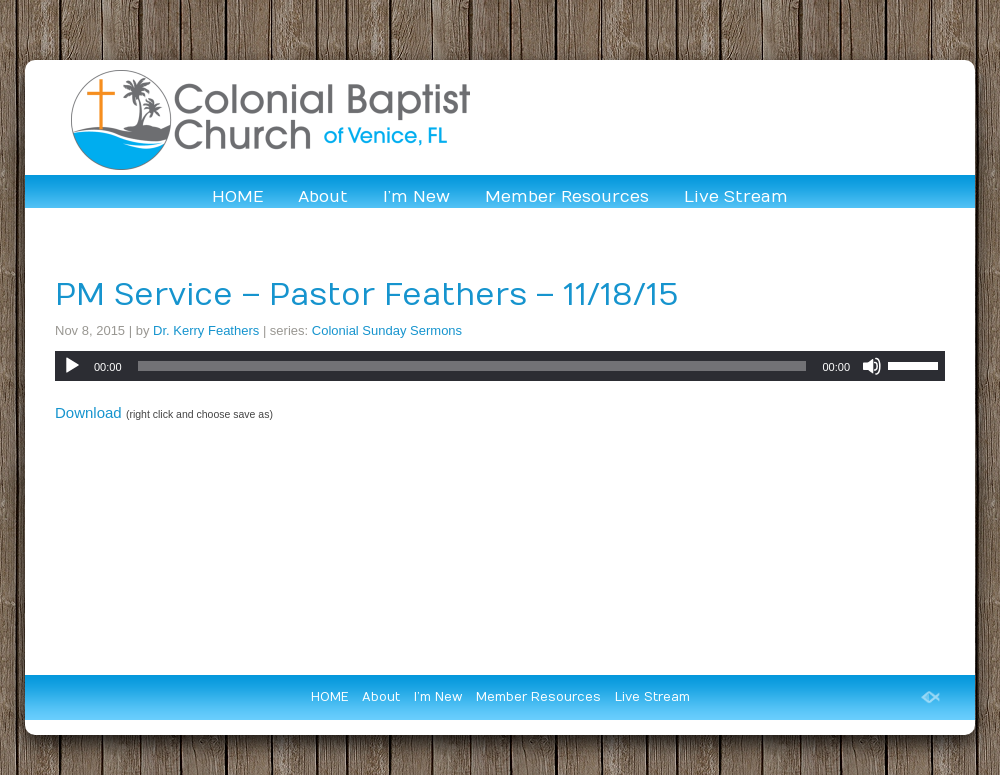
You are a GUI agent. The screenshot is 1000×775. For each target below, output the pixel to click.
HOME (237, 197)
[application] (500, 366)
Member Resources (567, 197)
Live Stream (736, 197)
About (323, 197)
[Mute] (872, 366)
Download (88, 412)
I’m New (416, 197)
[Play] (72, 366)
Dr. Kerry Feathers (206, 330)
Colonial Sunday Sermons (387, 330)
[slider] (472, 366)
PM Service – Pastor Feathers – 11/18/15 (367, 295)
